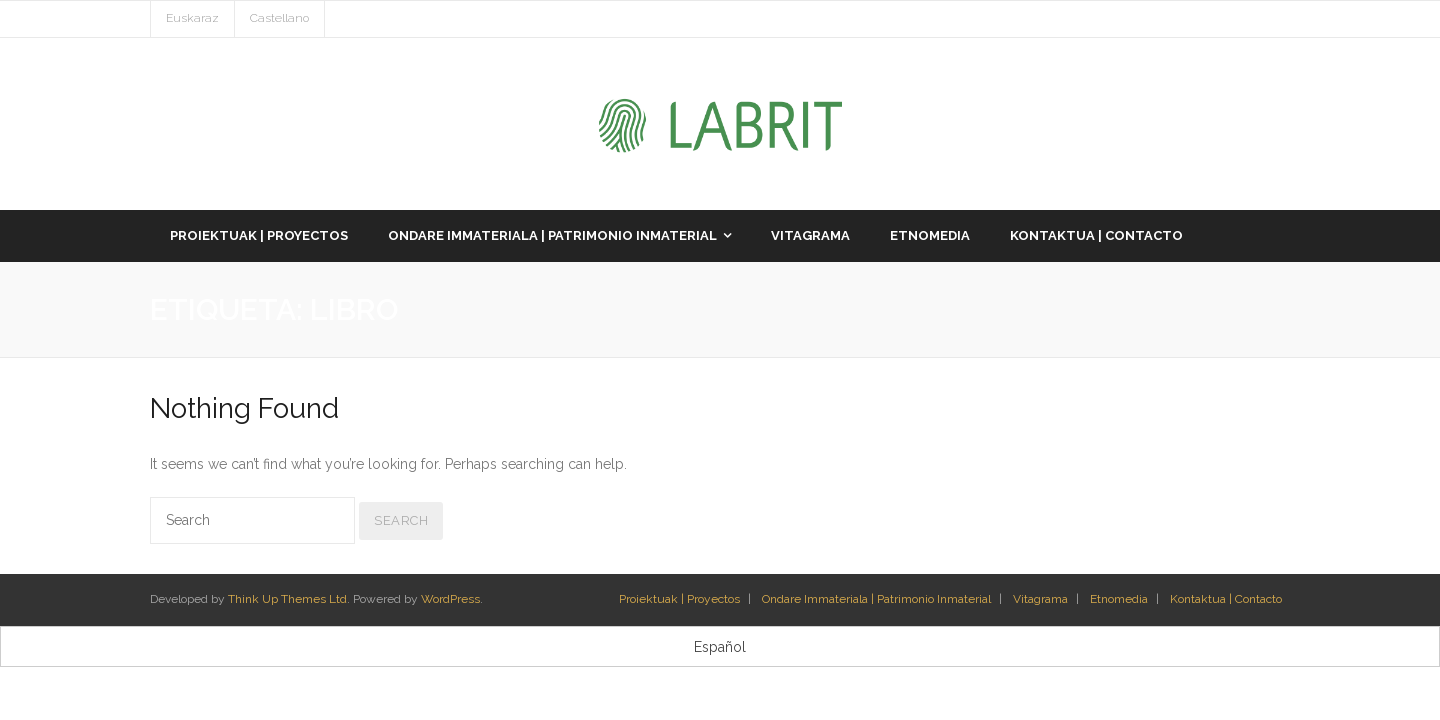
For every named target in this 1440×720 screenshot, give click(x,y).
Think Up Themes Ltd (287, 599)
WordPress (450, 599)
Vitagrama (1040, 599)
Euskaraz (192, 18)
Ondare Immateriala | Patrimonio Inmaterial (876, 599)
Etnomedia (1119, 599)
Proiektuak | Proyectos (679, 599)
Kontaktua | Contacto (1226, 599)
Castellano (279, 18)
